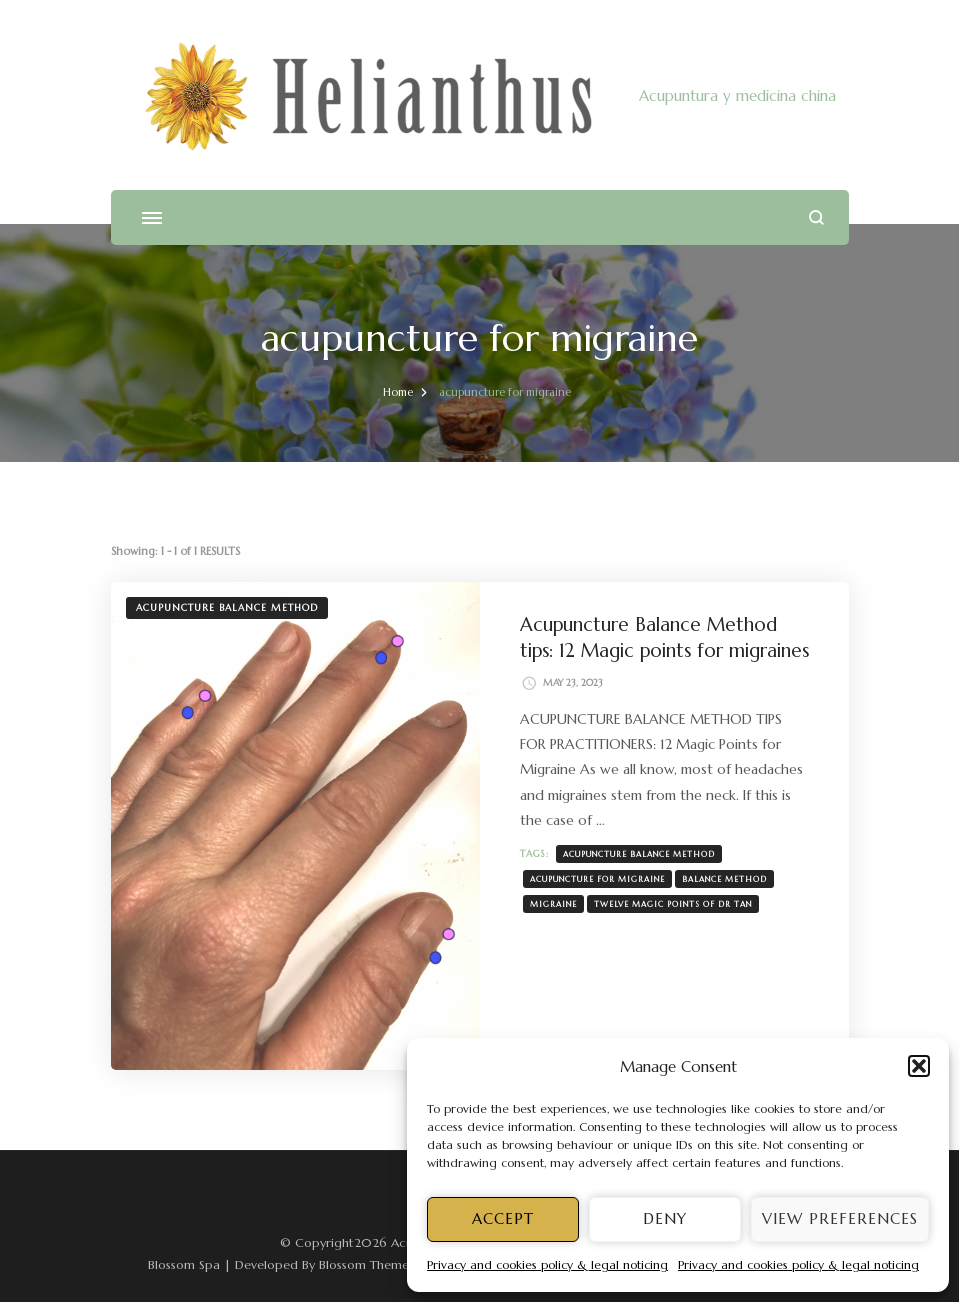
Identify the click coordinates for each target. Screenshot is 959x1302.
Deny (665, 1218)
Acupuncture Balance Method (227, 608)
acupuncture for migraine (597, 879)
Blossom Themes (366, 1264)
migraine (553, 904)
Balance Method (724, 879)
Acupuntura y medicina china (737, 95)
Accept (503, 1218)
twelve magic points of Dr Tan (673, 904)
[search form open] (816, 217)
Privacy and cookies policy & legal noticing (547, 1264)
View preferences (840, 1218)
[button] (919, 1066)
